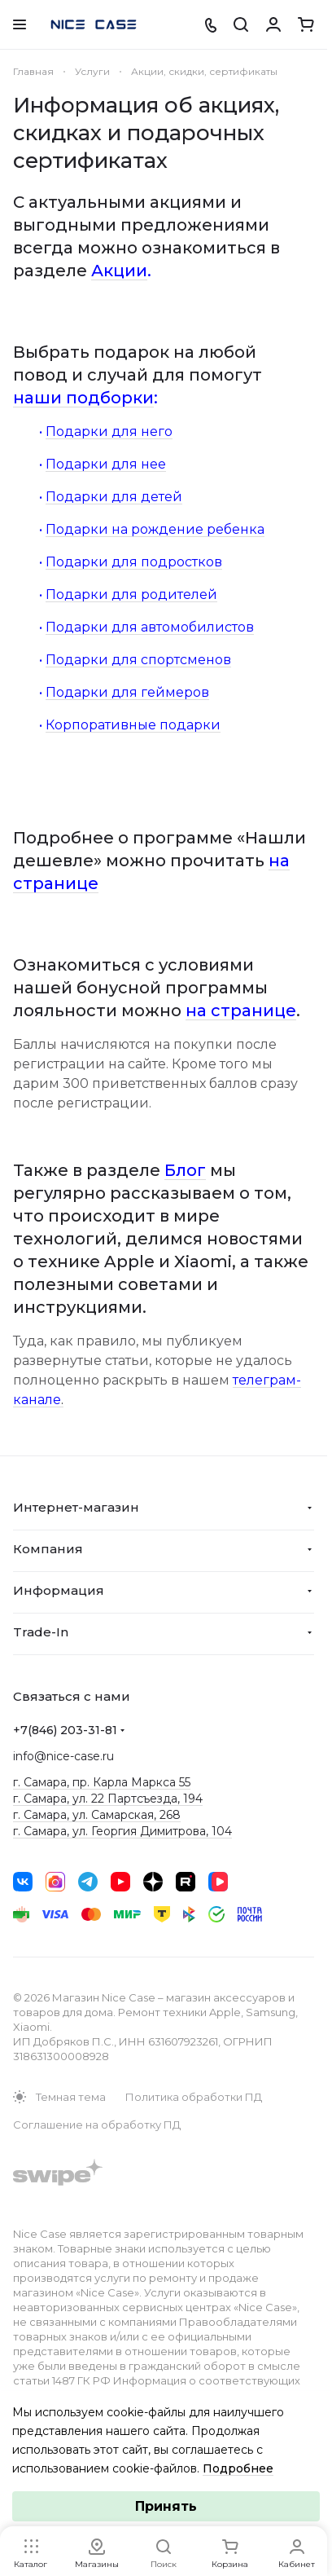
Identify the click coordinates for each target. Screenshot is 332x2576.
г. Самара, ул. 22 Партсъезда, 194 (108, 1798)
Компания (48, 1549)
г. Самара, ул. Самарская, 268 (97, 1815)
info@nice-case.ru (63, 1756)
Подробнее (238, 2468)
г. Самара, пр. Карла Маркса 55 (101, 1782)
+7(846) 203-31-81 (65, 1730)
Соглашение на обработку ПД (97, 2124)
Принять (166, 2506)
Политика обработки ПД (193, 2096)
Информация (58, 1590)
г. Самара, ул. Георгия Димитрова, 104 (122, 1831)
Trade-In (40, 1632)
